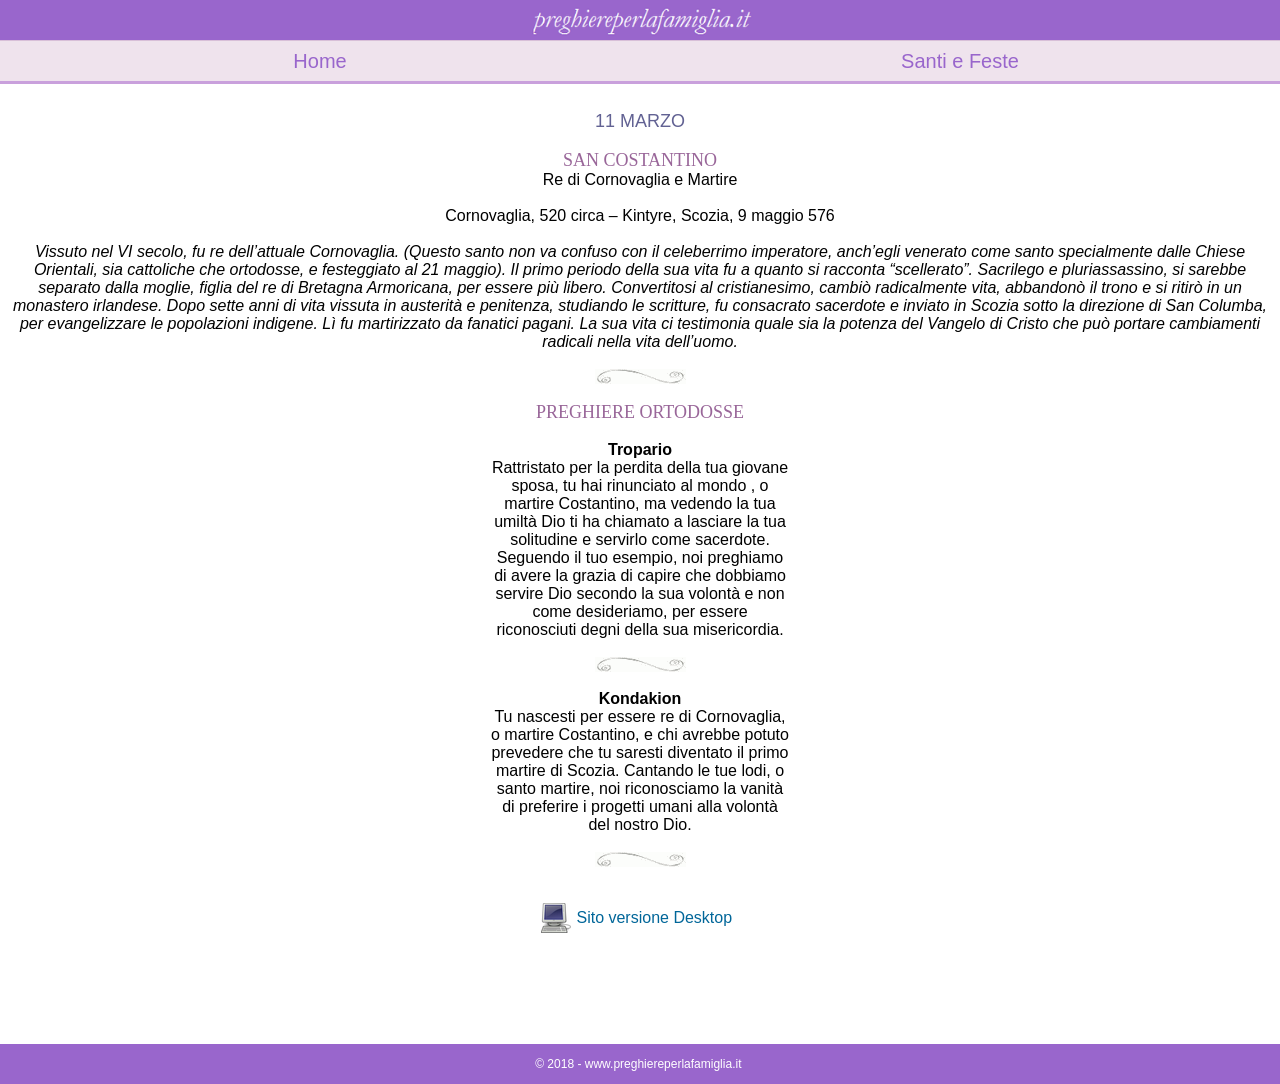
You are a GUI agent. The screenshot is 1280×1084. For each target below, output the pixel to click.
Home (319, 61)
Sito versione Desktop (654, 917)
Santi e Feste (960, 61)
